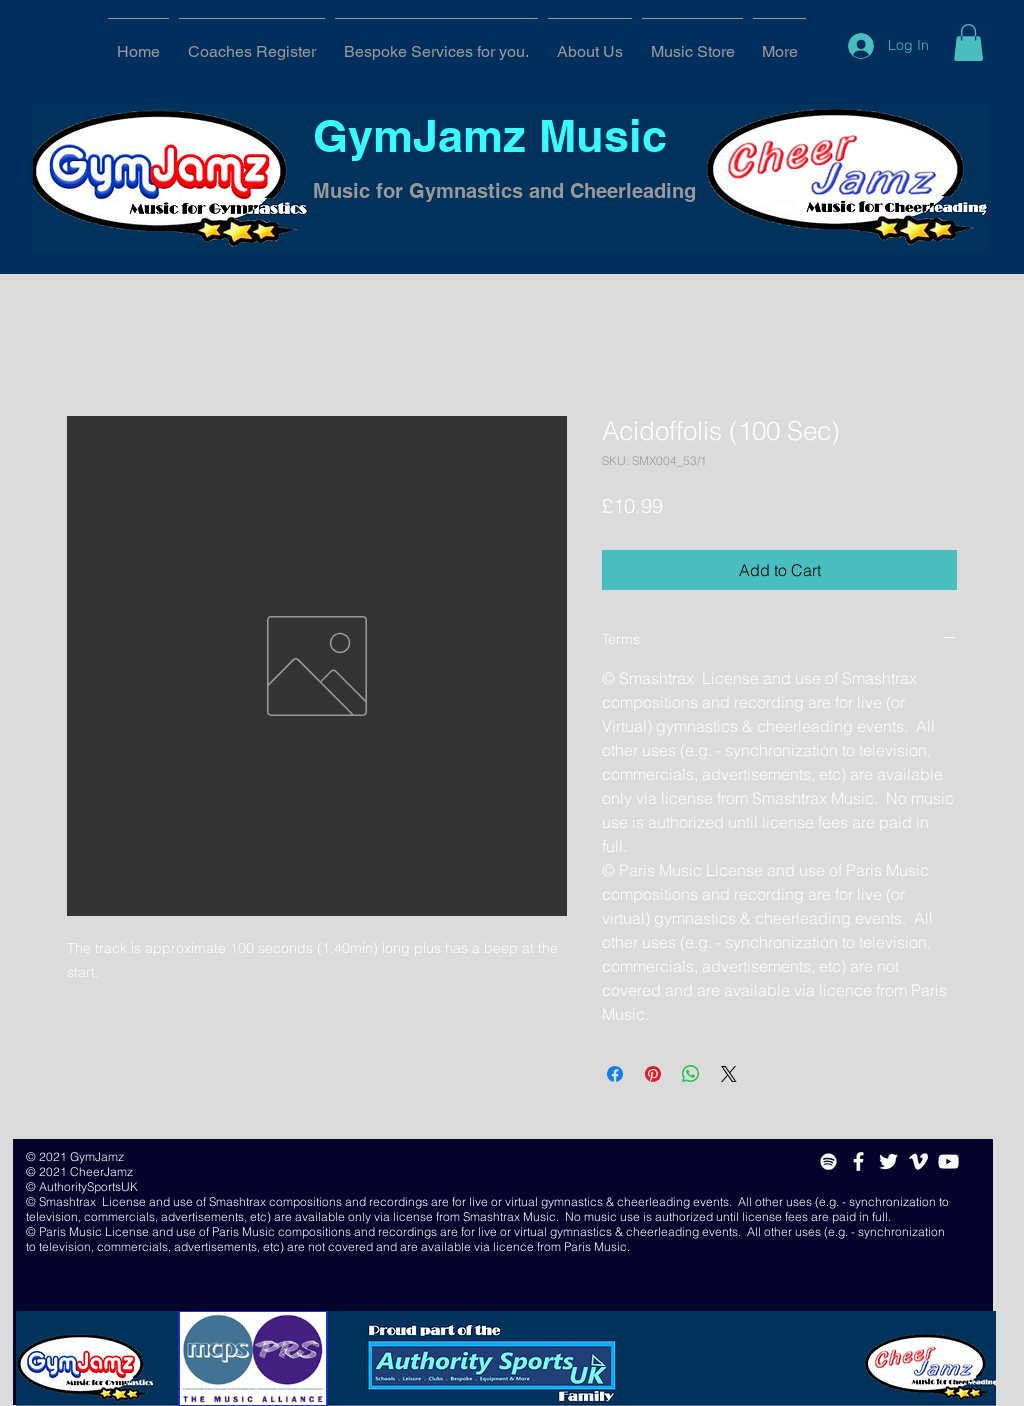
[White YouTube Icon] (948, 1161)
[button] (968, 42)
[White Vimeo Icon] (918, 1161)
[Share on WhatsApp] (691, 1074)
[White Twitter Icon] (888, 1161)
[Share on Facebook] (615, 1074)
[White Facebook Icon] (858, 1161)
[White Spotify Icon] (828, 1161)
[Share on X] (729, 1074)
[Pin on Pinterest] (653, 1074)
